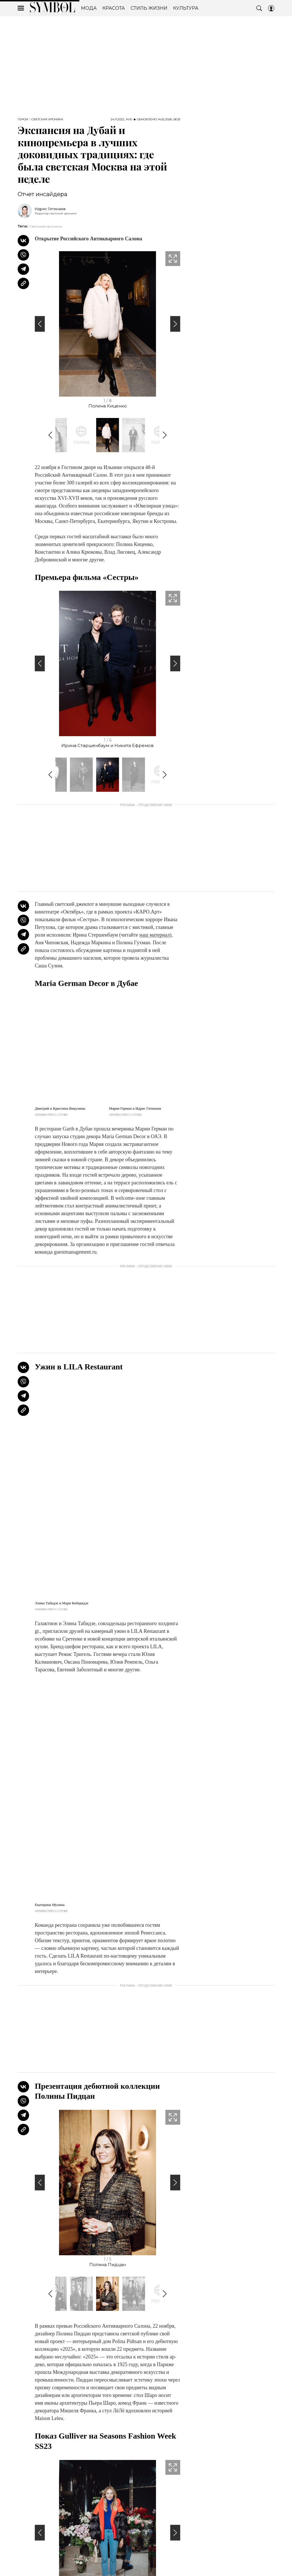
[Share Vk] (23, 240)
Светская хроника (47, 119)
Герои (23, 119)
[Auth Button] (271, 8)
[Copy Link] (23, 283)
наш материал (154, 935)
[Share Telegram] (23, 269)
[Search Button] (259, 8)
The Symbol (52, 8)
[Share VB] (23, 255)
